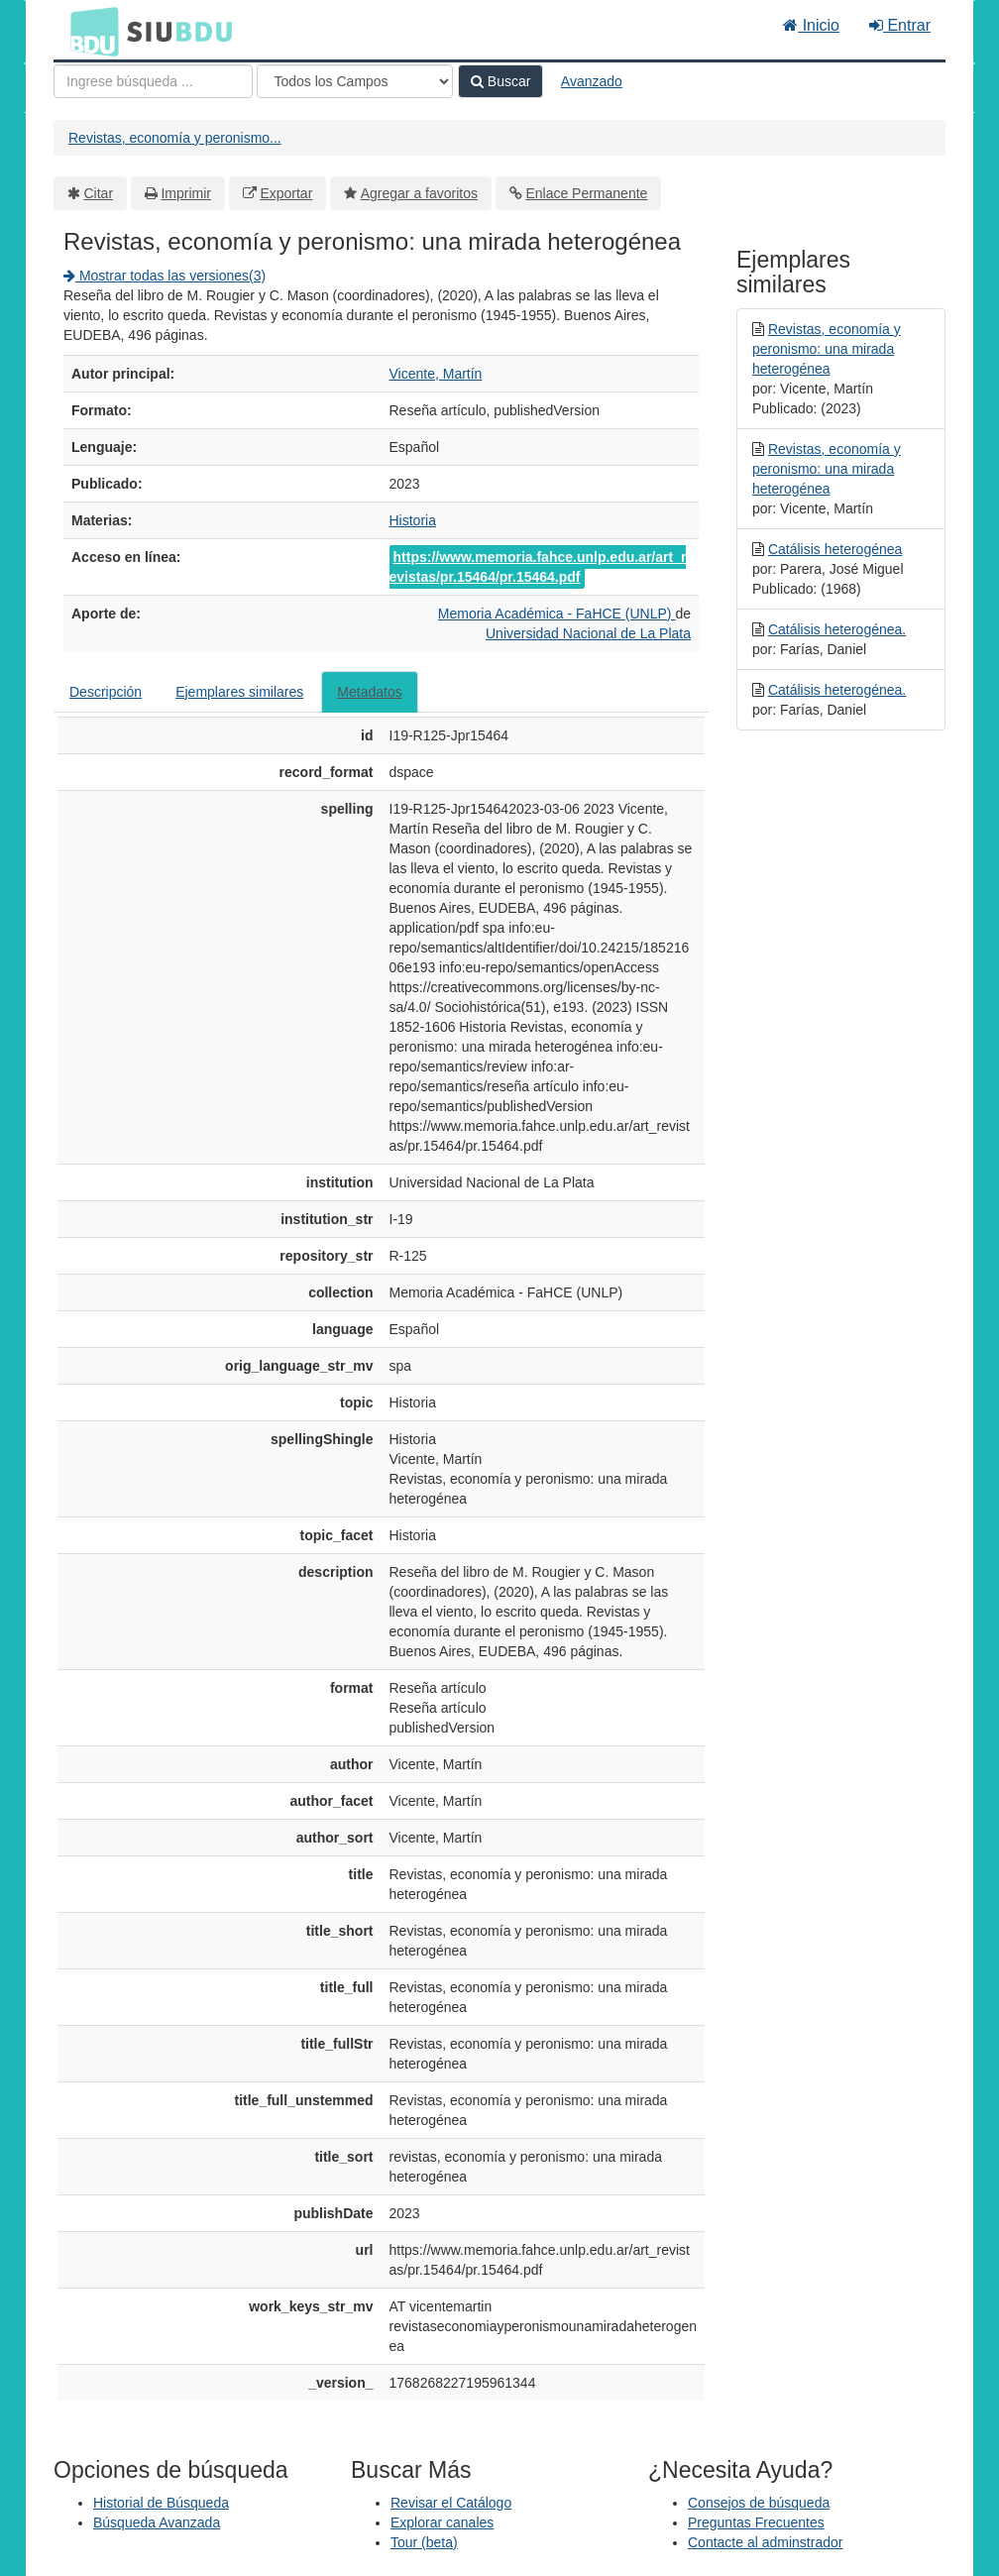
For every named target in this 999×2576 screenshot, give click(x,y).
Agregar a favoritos (419, 193)
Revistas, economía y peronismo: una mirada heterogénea (826, 349)
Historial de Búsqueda (161, 2503)
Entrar (900, 25)
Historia (412, 520)
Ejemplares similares (239, 692)
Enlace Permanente (586, 193)
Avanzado (591, 81)
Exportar (286, 193)
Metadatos (369, 692)
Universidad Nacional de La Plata (588, 633)
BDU (89, 31)
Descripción (105, 692)
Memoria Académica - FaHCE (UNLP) (557, 613)
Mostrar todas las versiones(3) (164, 275)
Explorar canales (442, 2522)
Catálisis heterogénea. (837, 629)
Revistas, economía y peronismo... (174, 138)
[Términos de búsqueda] (153, 81)
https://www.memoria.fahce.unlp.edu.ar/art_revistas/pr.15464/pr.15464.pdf (538, 567)
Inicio (811, 25)
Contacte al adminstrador (765, 2542)
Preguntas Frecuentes (756, 2522)
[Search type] (355, 81)
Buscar (500, 81)
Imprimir (186, 193)
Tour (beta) (424, 2542)
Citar (99, 193)
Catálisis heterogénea (835, 549)
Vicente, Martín (436, 374)
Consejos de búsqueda (759, 2503)
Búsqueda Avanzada (156, 2522)
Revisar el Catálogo (450, 2503)
